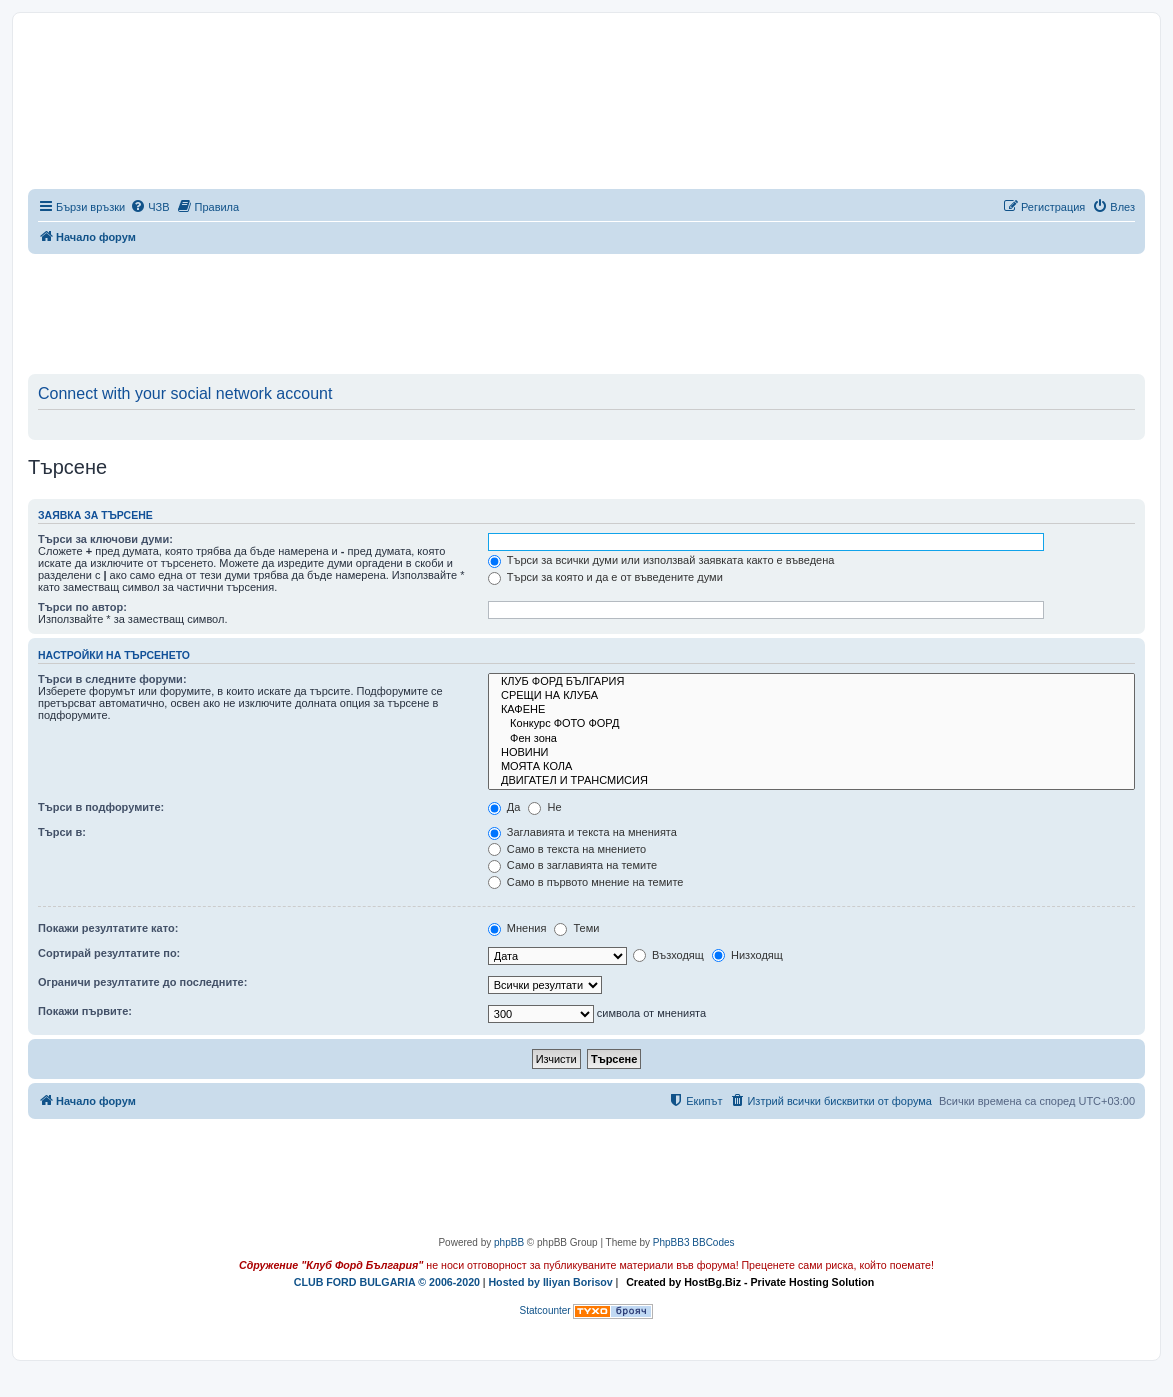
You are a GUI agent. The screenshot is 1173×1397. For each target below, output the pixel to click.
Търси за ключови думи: (105, 539)
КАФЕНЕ (811, 710)
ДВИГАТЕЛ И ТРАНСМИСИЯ (811, 781)
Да (504, 807)
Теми (576, 928)
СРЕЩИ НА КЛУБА (811, 696)
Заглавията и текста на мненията (582, 832)
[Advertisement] (587, 310)
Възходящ (668, 955)
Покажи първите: (85, 1011)
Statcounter (545, 1310)
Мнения (517, 928)
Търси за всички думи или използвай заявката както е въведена (661, 560)
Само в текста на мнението (567, 849)
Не (544, 807)
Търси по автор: (82, 607)
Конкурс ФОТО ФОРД (811, 724)
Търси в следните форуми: (112, 679)
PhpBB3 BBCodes (694, 1242)
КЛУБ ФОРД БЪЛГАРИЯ (811, 682)
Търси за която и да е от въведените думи (605, 577)
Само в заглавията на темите (572, 865)
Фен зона (811, 739)
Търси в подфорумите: (101, 807)
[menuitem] (149, 207)
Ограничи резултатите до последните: (142, 982)
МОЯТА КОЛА (811, 767)
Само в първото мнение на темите (586, 882)
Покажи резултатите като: (108, 928)
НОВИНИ (811, 753)
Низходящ (747, 955)
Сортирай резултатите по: (109, 953)
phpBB (509, 1242)
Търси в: (62, 832)
